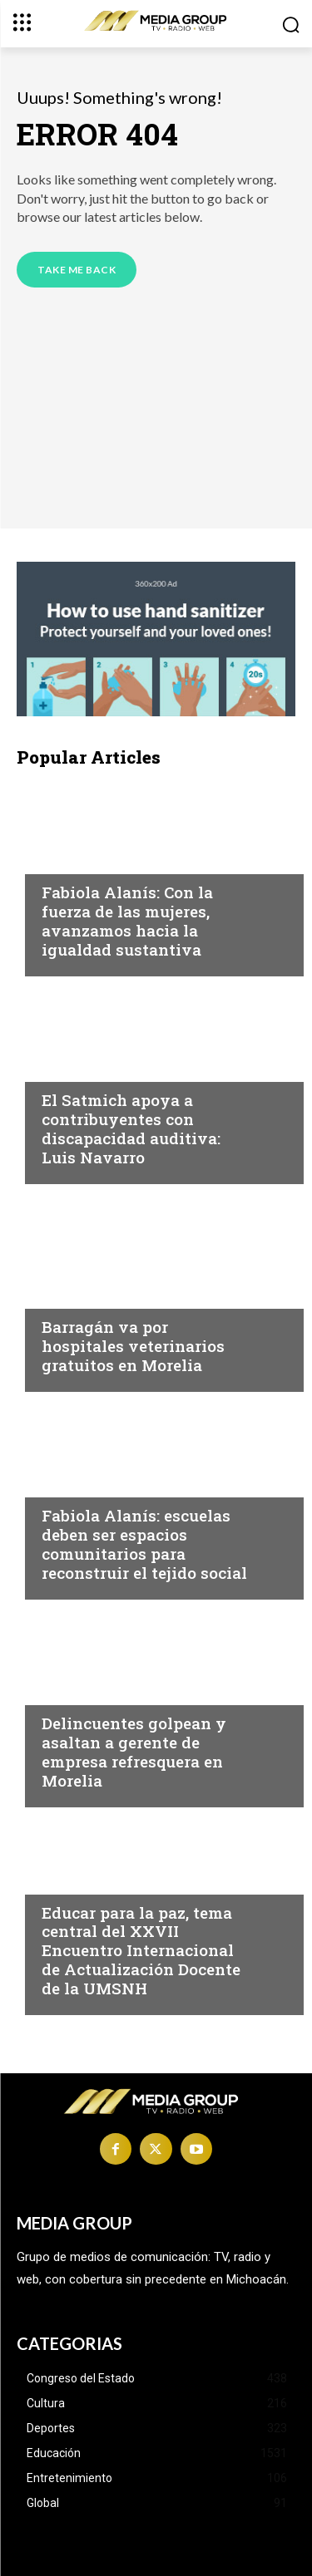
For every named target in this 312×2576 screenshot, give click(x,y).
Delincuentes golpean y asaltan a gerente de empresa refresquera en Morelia (134, 1751)
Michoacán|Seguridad (115, 1691)
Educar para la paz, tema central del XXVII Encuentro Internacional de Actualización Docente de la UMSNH (141, 1950)
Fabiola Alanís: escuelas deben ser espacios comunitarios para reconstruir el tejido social (144, 1543)
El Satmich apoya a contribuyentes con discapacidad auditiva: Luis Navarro (131, 1128)
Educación (77, 1880)
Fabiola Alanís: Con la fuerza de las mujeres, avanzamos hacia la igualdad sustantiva (127, 920)
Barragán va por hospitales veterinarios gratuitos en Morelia (133, 1345)
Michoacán (79, 860)
